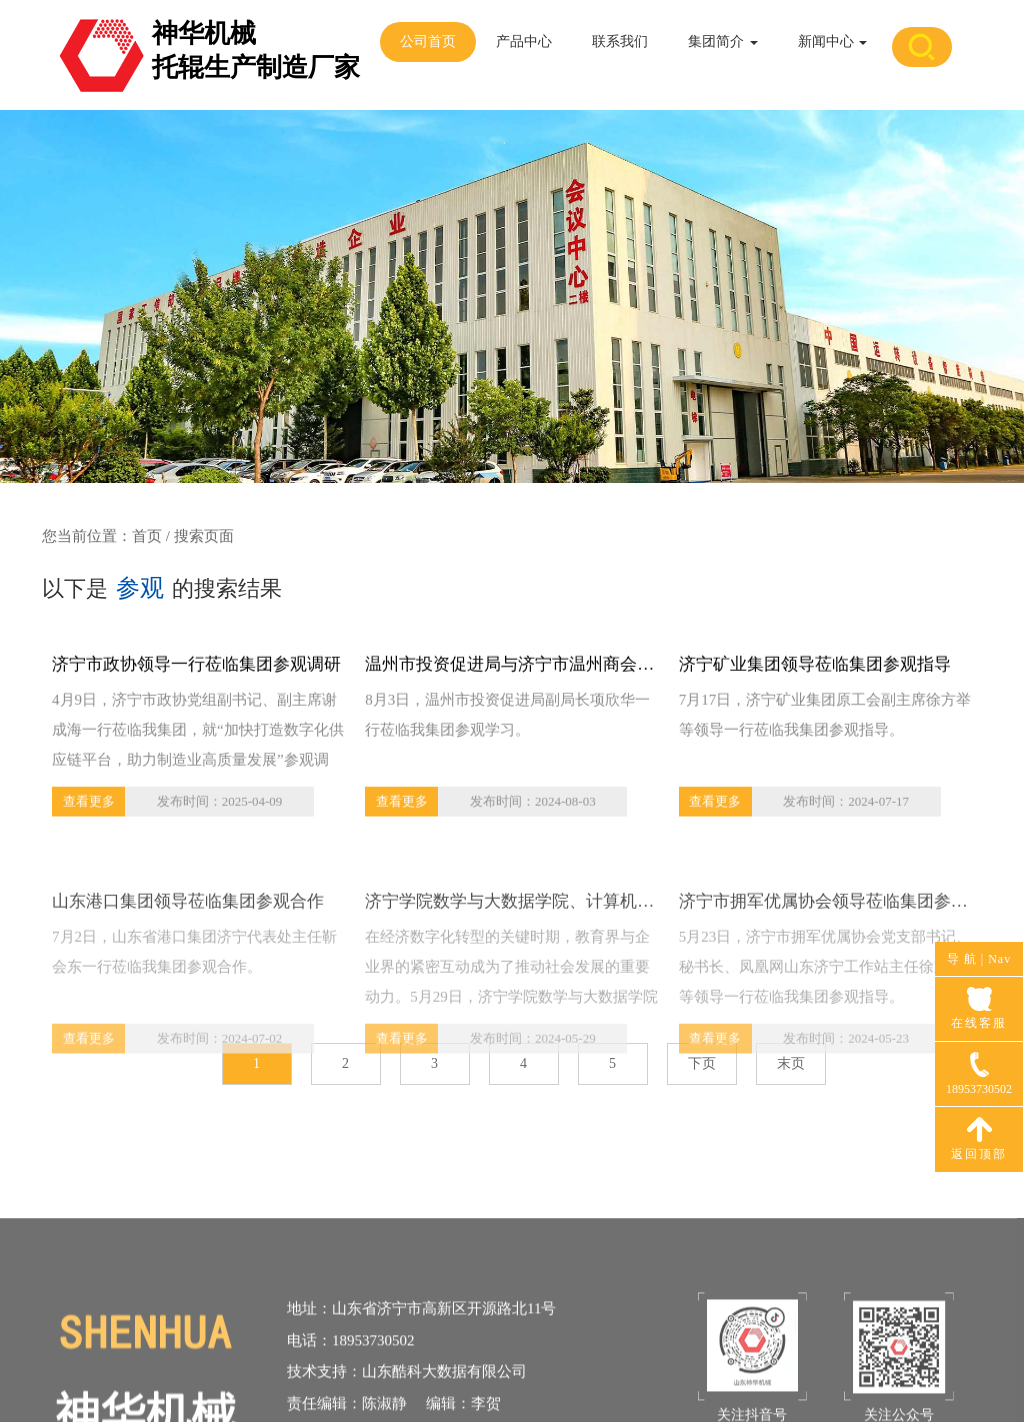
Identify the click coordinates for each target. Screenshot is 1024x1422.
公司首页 (428, 41)
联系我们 (620, 41)
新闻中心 (833, 41)
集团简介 (723, 41)
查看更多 (89, 805)
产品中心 (524, 41)
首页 (147, 537)
